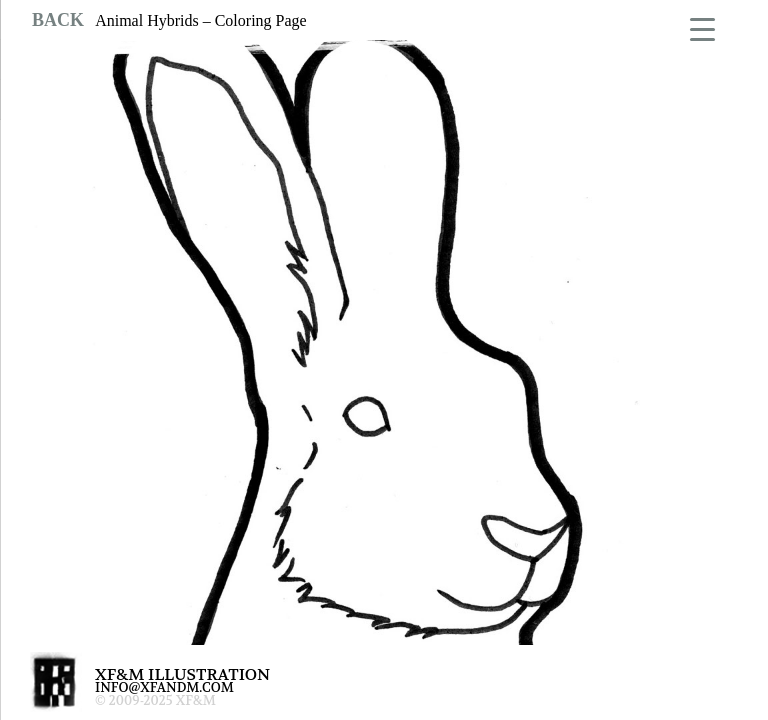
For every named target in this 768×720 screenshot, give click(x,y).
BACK (58, 20)
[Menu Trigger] (702, 27)
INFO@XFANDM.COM (164, 687)
